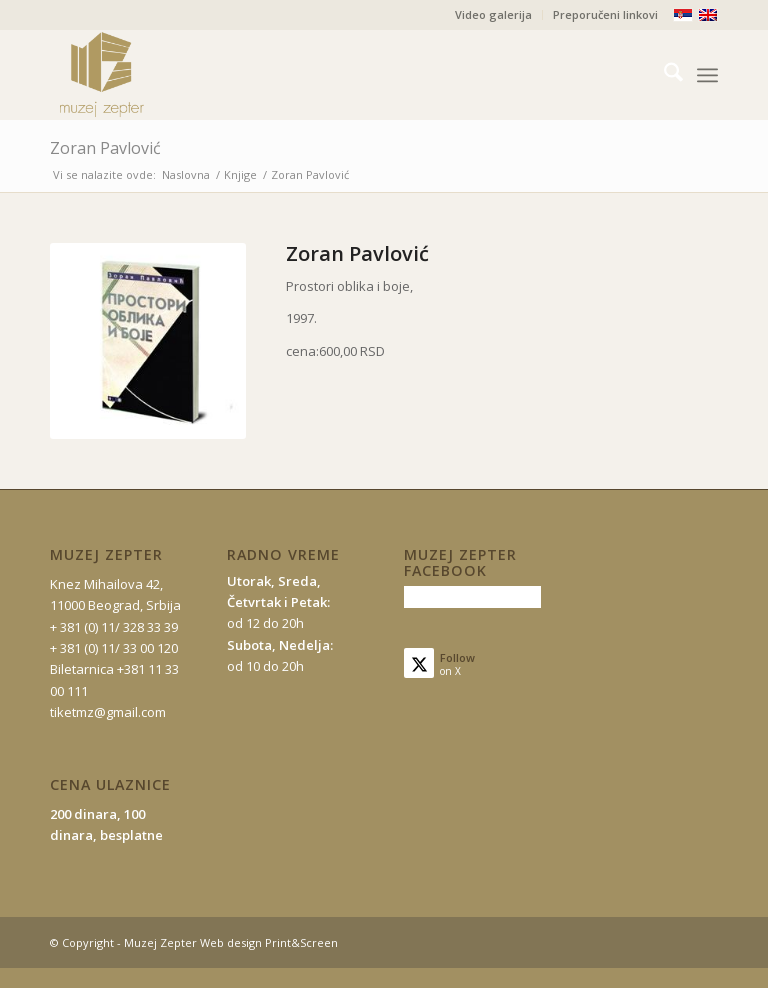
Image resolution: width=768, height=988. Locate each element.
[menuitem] (494, 15)
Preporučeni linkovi (605, 14)
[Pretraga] (663, 75)
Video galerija (493, 14)
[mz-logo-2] (148, 75)
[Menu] (707, 75)
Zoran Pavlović (105, 148)
